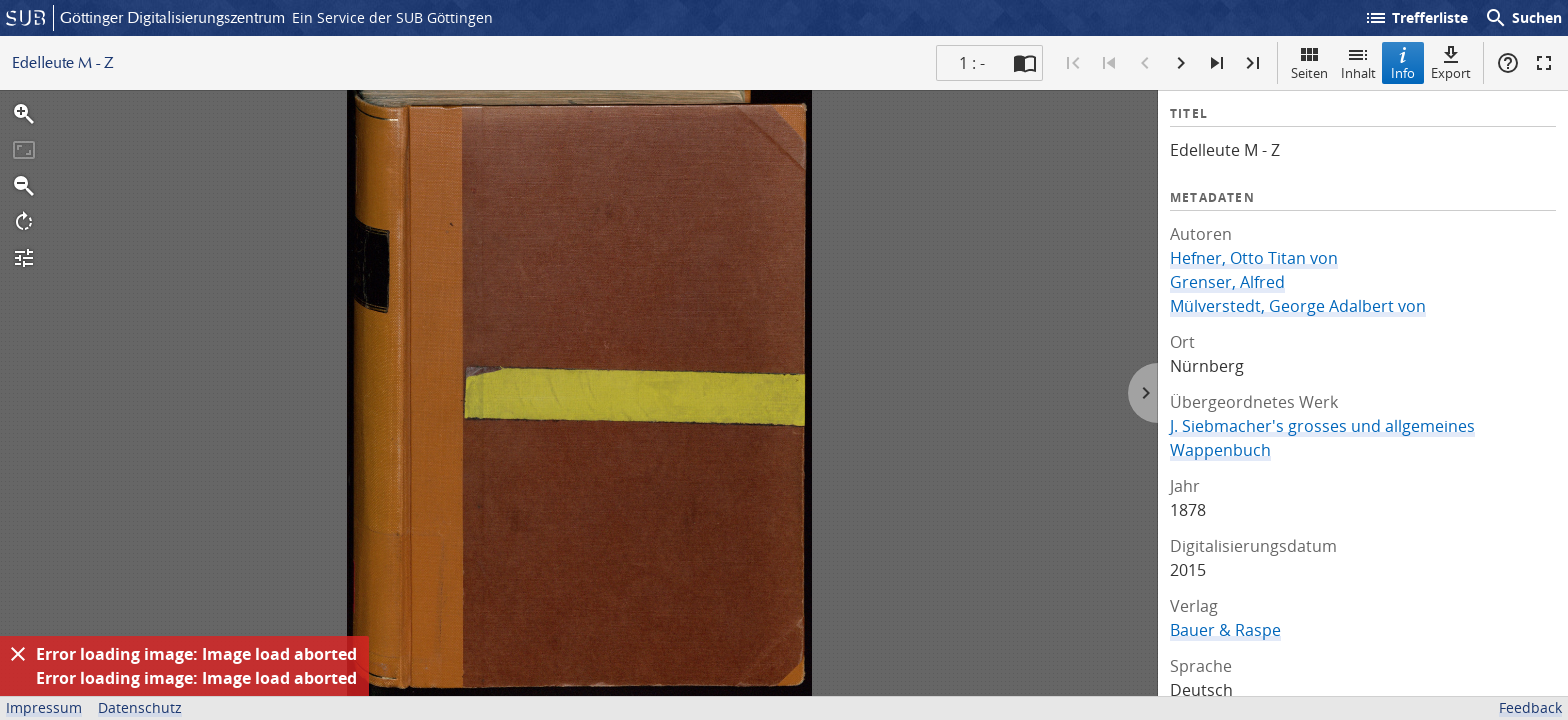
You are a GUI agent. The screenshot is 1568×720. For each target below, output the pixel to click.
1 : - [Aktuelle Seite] (972, 63)
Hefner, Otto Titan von (1254, 258)
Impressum (44, 707)
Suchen (1523, 18)
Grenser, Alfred (1227, 282)
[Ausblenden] (18, 654)
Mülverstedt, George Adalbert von (1298, 306)
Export (1451, 62)
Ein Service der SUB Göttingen (392, 17)
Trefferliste (1416, 18)
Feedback (1530, 707)
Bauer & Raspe (1225, 630)
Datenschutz (140, 707)
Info (1403, 62)
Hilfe (1508, 63)
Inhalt (1358, 62)
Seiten (1309, 62)
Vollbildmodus (1544, 63)
